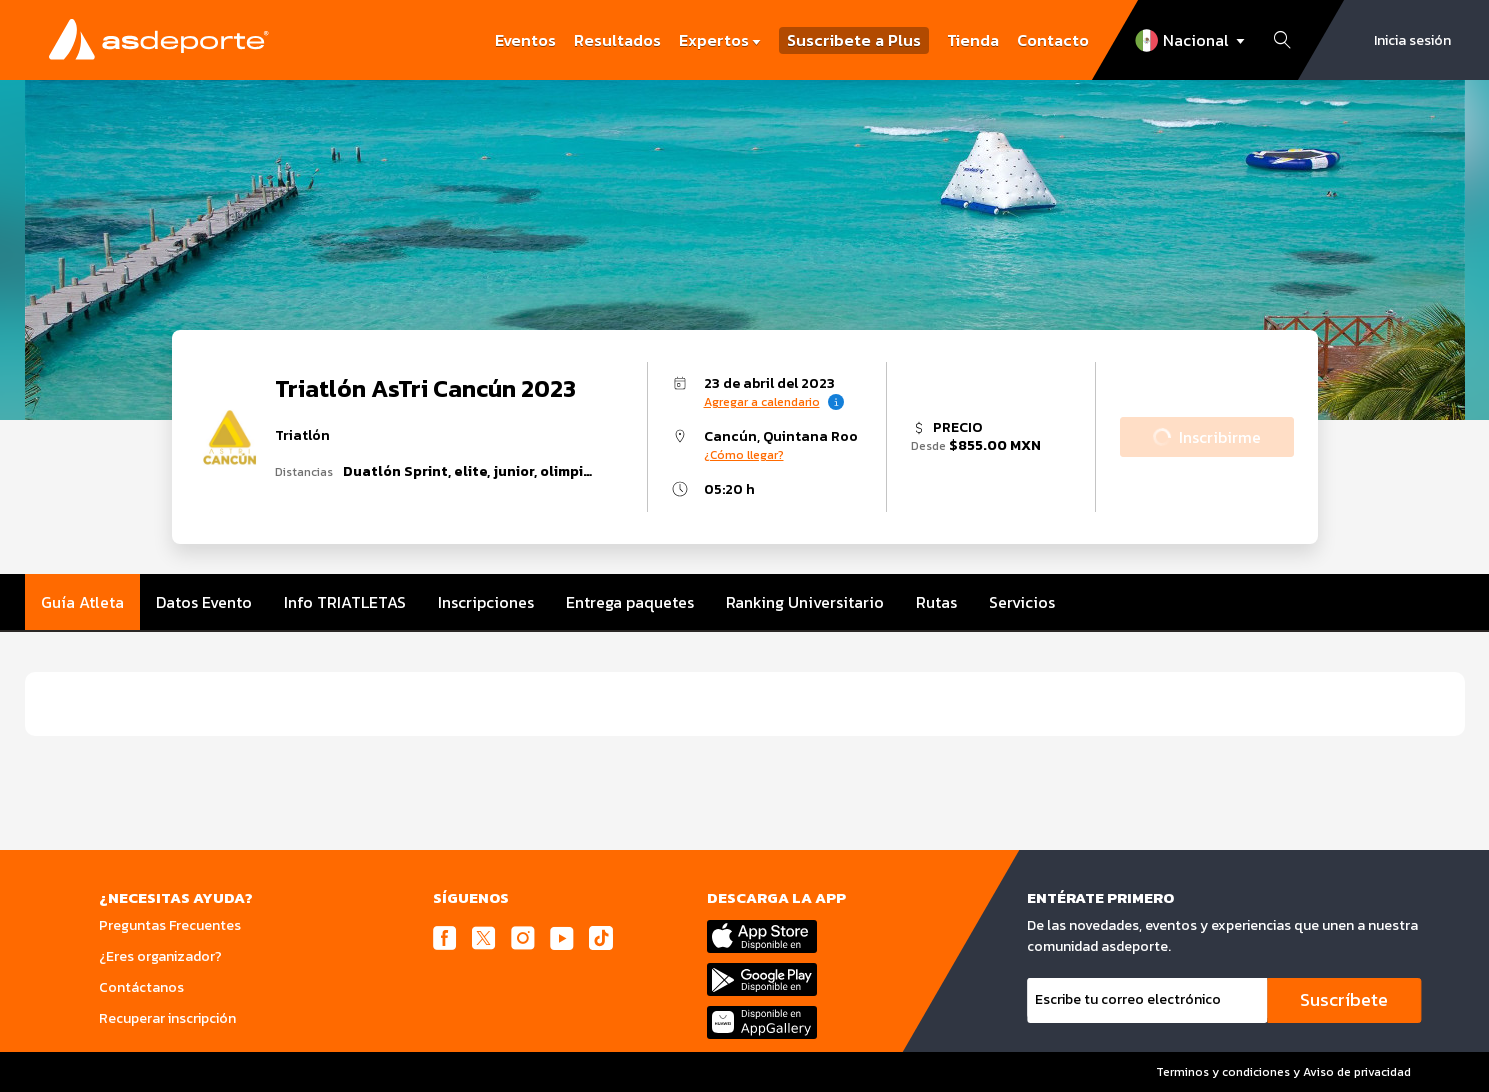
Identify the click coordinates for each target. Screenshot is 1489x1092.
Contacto (1053, 40)
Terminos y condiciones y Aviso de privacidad (1283, 1072)
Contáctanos (141, 987)
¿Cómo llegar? (744, 455)
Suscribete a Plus (854, 40)
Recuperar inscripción (167, 1018)
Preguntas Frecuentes (170, 925)
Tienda (973, 40)
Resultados (617, 40)
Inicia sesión (1412, 40)
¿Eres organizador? (160, 956)
